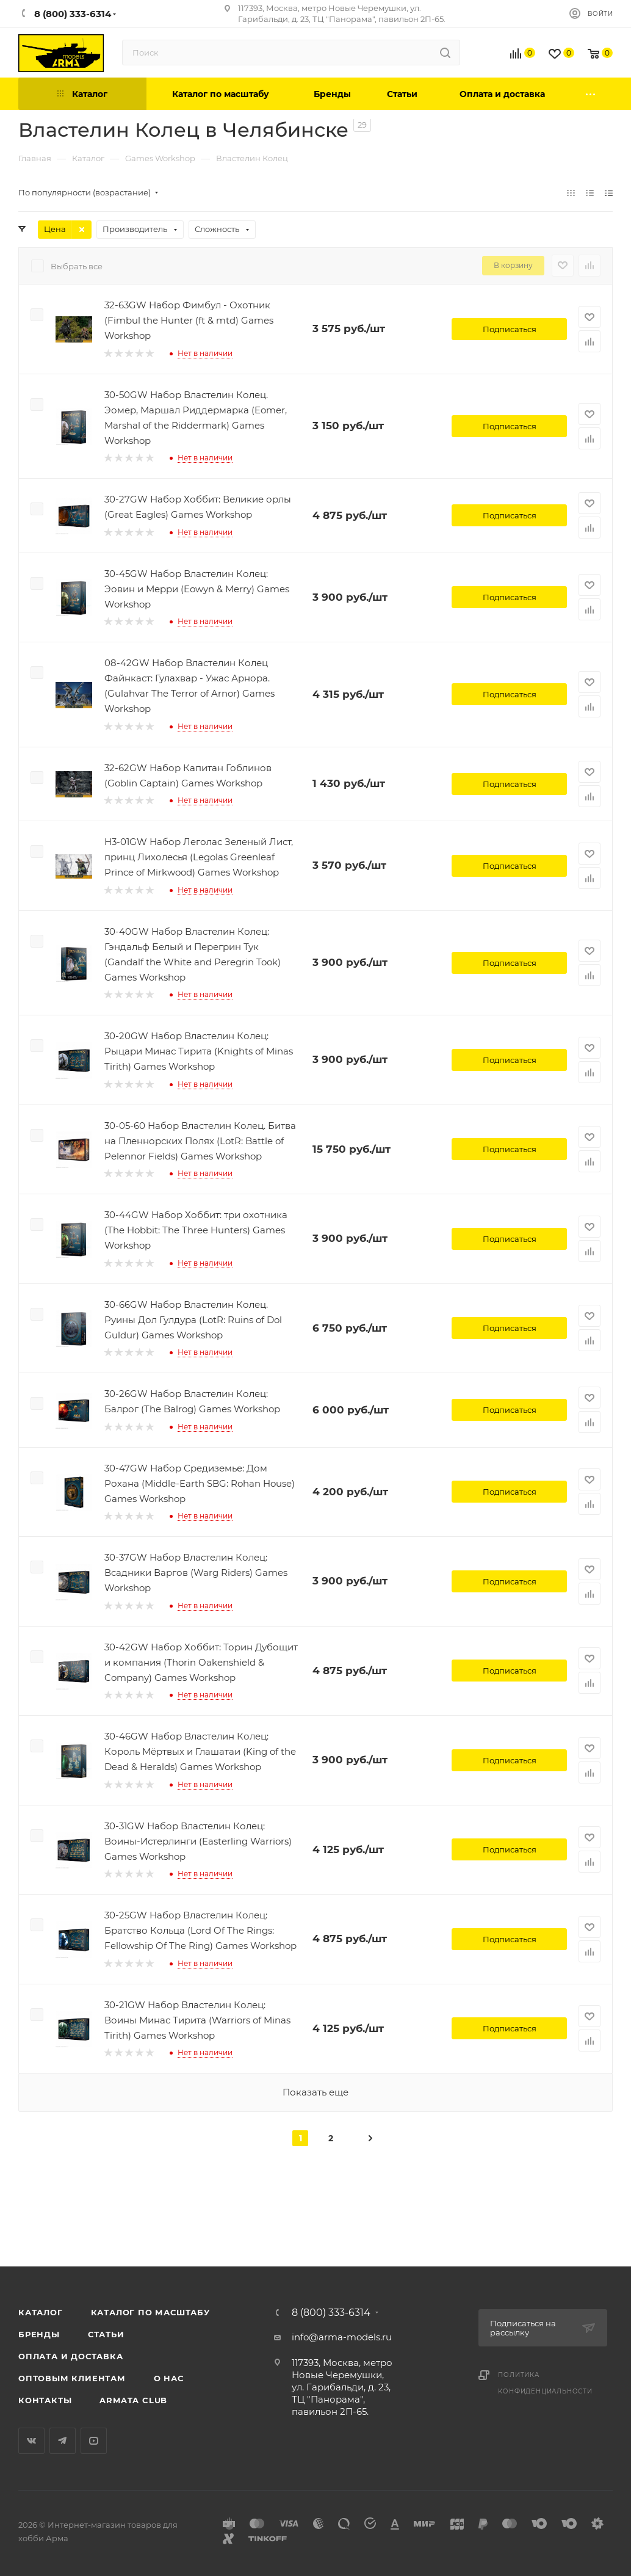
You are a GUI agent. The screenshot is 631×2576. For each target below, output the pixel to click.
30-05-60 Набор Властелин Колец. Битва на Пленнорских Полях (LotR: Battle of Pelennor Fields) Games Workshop (200, 1141)
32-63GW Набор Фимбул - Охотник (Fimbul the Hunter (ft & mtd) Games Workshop (188, 320)
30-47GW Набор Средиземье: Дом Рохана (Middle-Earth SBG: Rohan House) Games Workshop (199, 1483)
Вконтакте (31, 2441)
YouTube (94, 2441)
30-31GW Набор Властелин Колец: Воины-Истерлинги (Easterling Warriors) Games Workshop (198, 1841)
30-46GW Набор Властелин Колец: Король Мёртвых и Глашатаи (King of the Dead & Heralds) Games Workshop (200, 1751)
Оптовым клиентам (72, 2378)
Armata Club (133, 2400)
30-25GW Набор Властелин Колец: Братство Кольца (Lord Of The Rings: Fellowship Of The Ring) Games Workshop (200, 1930)
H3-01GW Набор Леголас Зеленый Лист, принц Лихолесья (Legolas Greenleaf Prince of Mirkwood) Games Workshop (198, 857)
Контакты (44, 2400)
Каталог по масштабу (150, 2312)
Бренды (39, 2334)
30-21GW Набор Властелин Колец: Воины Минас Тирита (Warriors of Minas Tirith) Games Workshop (197, 2020)
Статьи (106, 2334)
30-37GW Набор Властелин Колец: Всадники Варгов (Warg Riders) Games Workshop (195, 1572)
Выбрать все (77, 266)
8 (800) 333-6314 (331, 2313)
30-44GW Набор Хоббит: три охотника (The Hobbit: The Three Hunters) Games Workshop (195, 1230)
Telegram (62, 2441)
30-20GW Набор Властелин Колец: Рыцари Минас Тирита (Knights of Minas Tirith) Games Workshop (198, 1051)
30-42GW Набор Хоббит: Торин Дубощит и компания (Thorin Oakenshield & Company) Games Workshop (201, 1662)
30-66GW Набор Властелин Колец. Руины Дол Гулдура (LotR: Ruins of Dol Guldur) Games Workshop (193, 1320)
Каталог (40, 2312)
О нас (169, 2378)
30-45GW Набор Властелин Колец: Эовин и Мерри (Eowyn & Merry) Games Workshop (196, 589)
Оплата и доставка (70, 2356)
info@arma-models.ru (342, 2337)
